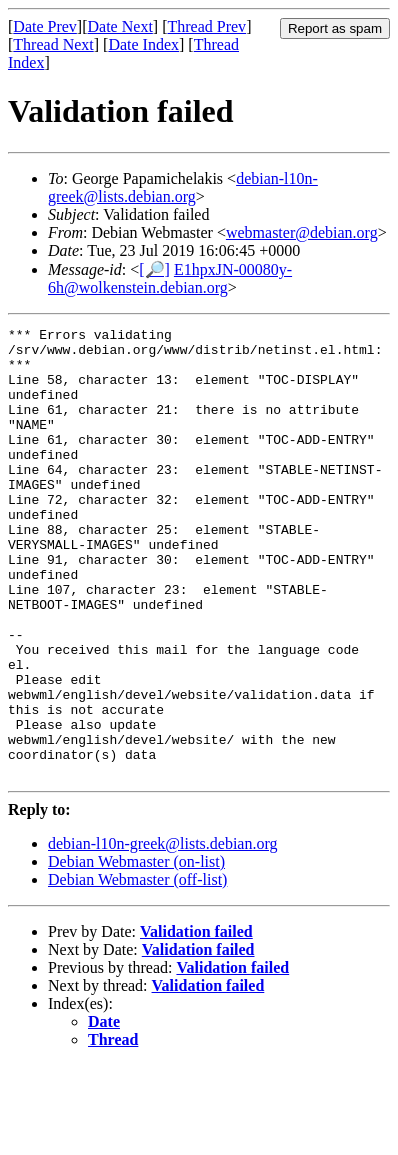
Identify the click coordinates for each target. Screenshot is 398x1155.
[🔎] (154, 269)
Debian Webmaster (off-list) (137, 969)
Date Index (143, 44)
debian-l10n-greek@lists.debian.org (183, 187)
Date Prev (45, 26)
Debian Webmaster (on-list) (136, 951)
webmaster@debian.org (302, 232)
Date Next (120, 26)
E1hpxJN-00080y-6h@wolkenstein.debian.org (170, 278)
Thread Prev (206, 26)
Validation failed (196, 1021)
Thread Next (53, 44)
